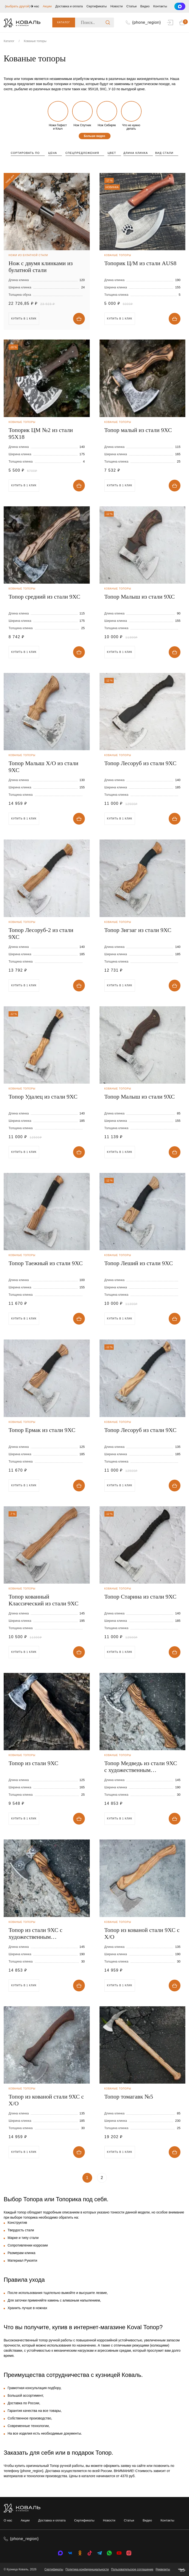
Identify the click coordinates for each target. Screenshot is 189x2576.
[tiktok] (89, 2553)
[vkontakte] (60, 2553)
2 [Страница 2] (102, 2178)
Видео (145, 6)
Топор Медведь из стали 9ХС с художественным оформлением (140, 1766)
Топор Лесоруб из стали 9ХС (140, 763)
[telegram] (99, 2553)
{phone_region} (24, 2539)
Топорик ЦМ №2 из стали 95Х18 (41, 433)
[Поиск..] (94, 22)
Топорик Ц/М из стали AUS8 (140, 263)
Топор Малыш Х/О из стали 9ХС (43, 766)
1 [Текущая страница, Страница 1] (87, 2178)
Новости (116, 6)
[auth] (170, 22)
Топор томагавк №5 (128, 2096)
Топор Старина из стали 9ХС (140, 1596)
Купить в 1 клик (23, 318)
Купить (79, 319)
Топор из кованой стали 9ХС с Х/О (142, 1933)
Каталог (63, 22)
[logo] (22, 22)
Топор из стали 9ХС (33, 1763)
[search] (108, 22)
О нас (35, 6)
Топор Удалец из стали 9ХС (43, 1096)
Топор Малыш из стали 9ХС (139, 596)
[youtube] (119, 2553)
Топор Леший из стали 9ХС (138, 1263)
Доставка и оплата (69, 6)
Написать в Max (180, 6)
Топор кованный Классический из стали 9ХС (43, 1600)
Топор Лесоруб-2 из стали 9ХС (41, 933)
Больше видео (94, 136)
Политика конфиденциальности (87, 2569)
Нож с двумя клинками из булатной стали (41, 266)
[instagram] (129, 2553)
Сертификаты (96, 6)
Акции (47, 6)
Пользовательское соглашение (132, 2569)
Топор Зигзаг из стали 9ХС (137, 930)
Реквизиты (163, 2569)
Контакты (160, 6)
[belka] (181, 2569)
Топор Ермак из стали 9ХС (42, 1430)
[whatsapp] (109, 2553)
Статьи (131, 6)
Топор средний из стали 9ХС (44, 596)
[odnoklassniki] (80, 2553)
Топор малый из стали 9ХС (138, 430)
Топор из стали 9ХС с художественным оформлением (35, 1933)
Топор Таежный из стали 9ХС (46, 1263)
